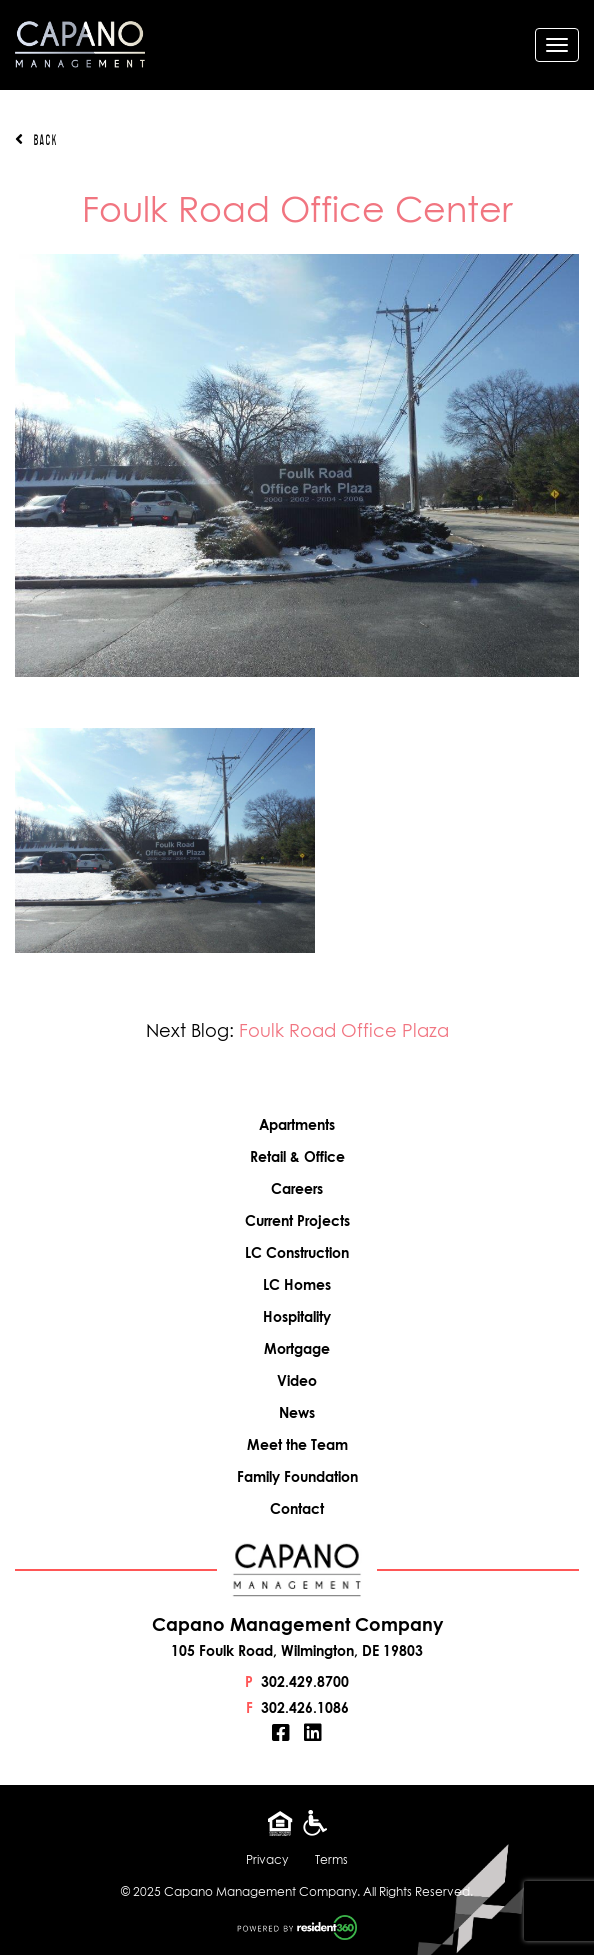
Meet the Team (297, 1444)
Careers (297, 1188)
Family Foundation (297, 1476)
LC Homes (297, 1284)
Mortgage (297, 1348)
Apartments (297, 1124)
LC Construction (297, 1252)
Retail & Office (297, 1156)
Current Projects (297, 1220)
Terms (331, 1859)
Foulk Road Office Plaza (344, 1030)
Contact (297, 1508)
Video (297, 1380)
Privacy (267, 1859)
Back (36, 140)
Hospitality (297, 1316)
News (297, 1412)
